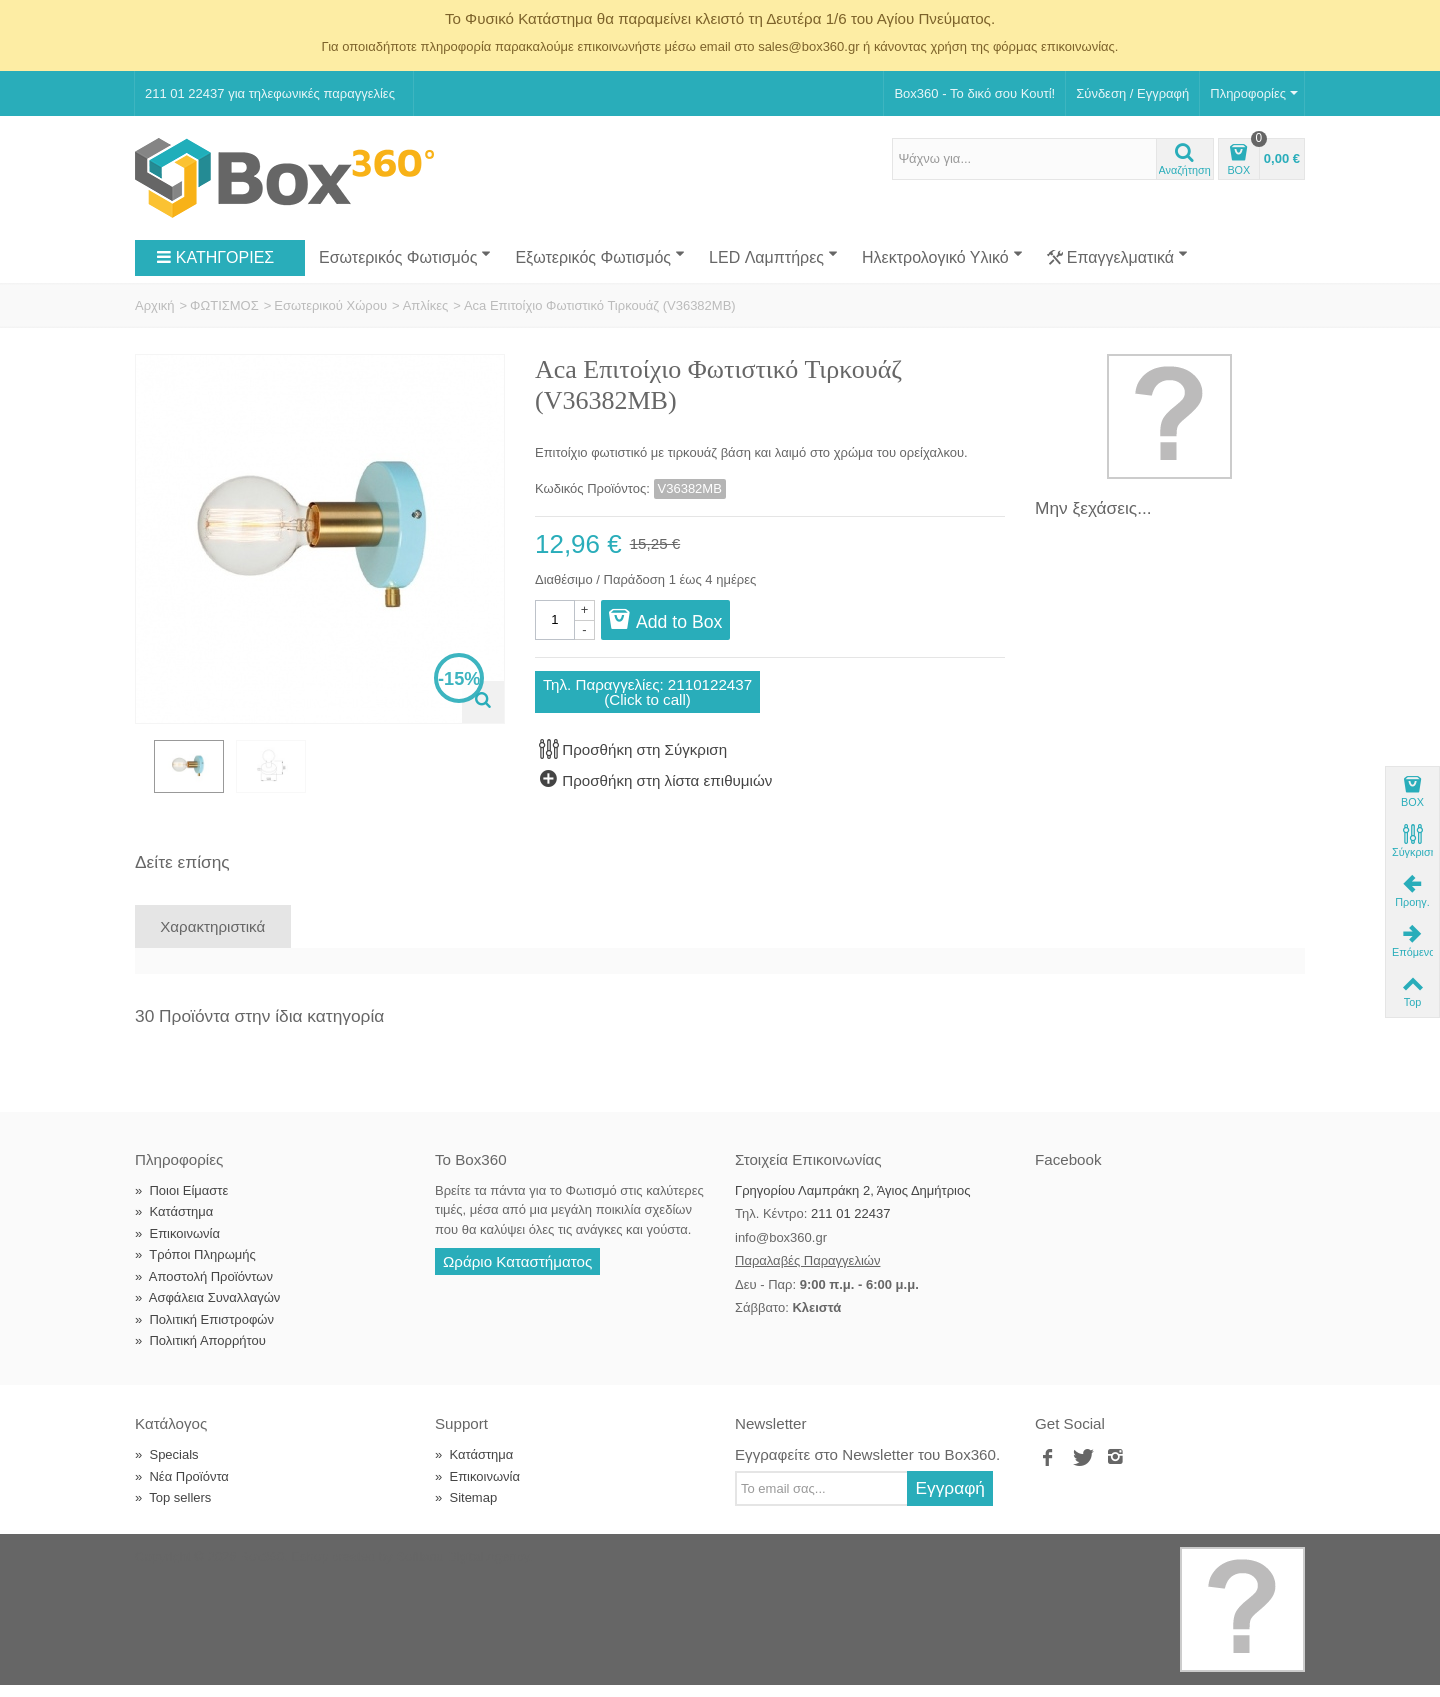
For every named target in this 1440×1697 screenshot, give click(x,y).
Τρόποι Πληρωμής (195, 1266)
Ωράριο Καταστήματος (517, 1273)
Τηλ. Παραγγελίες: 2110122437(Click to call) (647, 692)
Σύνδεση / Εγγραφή (1132, 93)
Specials (167, 1466)
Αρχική (155, 305)
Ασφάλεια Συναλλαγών (207, 1309)
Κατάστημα (174, 1223)
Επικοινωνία (177, 1245)
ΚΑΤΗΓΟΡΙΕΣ (215, 258)
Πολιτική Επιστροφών (204, 1331)
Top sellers (173, 1509)
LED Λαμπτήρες (773, 256)
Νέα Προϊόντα (182, 1488)
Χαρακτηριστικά (212, 938)
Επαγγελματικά (1117, 258)
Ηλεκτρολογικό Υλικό (942, 256)
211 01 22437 (851, 1225)
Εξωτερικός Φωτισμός (600, 256)
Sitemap (466, 1509)
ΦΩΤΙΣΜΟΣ (224, 305)
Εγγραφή (950, 1500)
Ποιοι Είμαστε (181, 1202)
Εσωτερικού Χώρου (330, 305)
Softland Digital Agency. (464, 1568)
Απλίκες (426, 305)
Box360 (262, 1568)
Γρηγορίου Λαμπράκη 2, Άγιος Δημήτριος (852, 1202)
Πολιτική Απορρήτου (200, 1352)
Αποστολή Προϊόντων (204, 1288)
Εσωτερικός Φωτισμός (405, 256)
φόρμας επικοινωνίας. (1055, 46)
